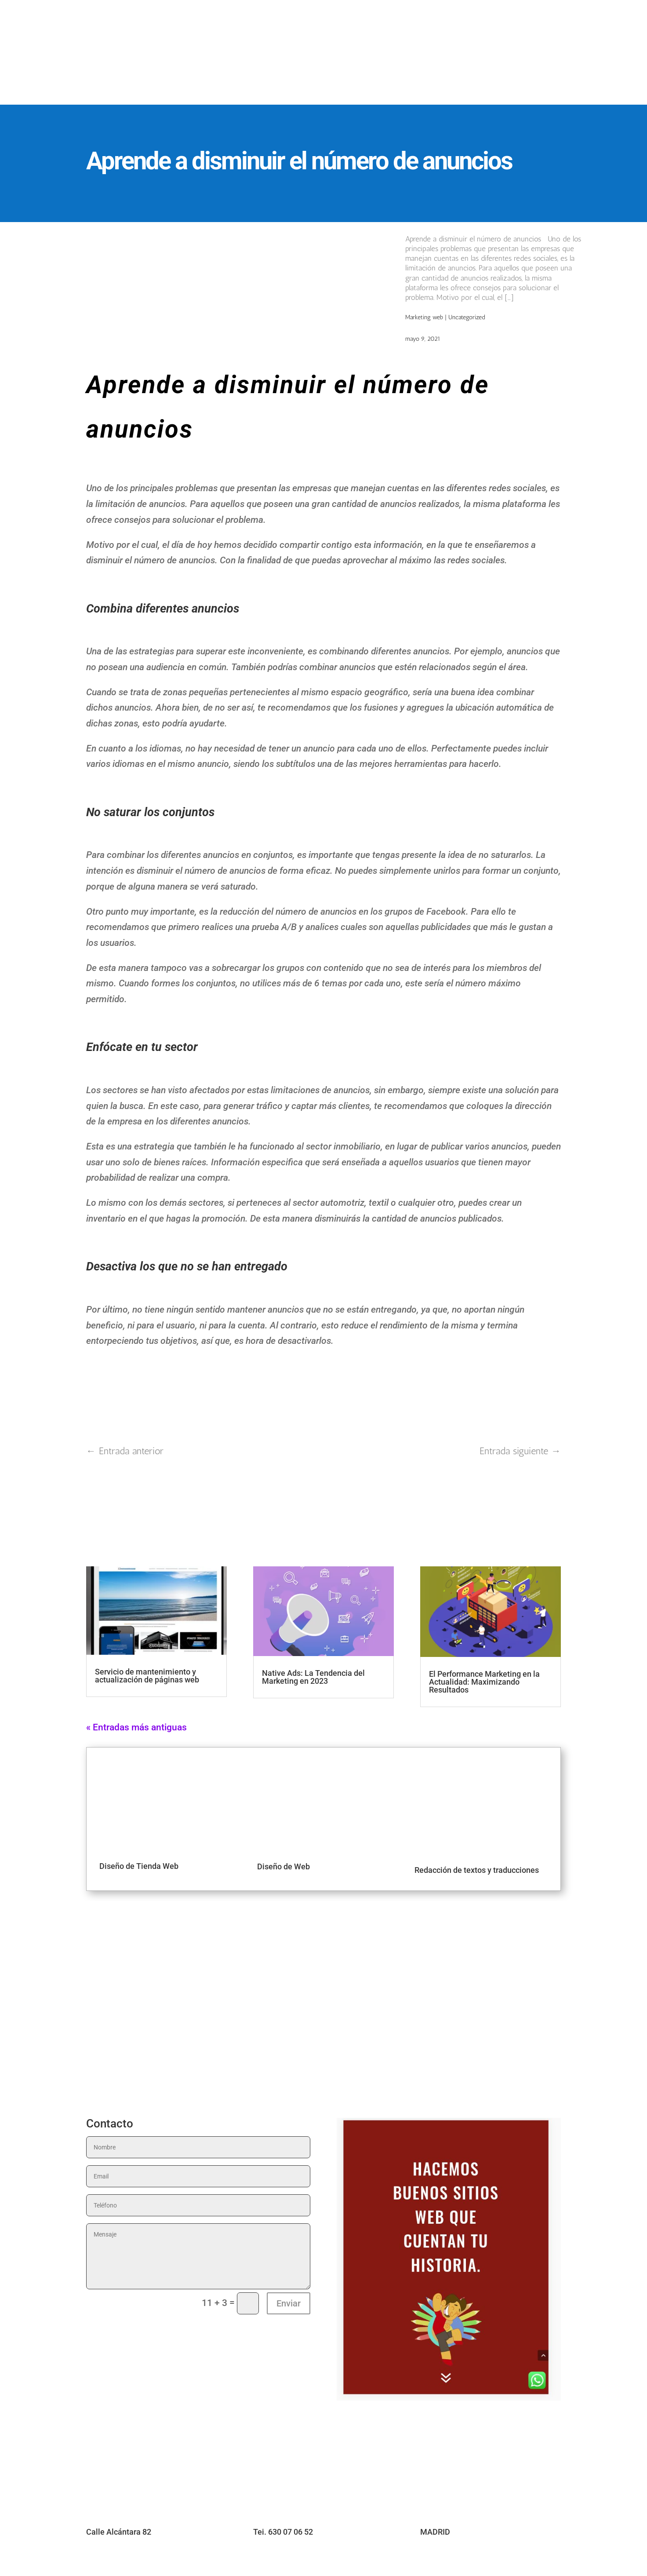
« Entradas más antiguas (136, 1727)
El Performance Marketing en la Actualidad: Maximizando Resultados (484, 1681)
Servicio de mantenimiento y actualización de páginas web (147, 1675)
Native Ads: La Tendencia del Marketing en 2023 (313, 1677)
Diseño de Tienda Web (138, 1866)
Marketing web (424, 317)
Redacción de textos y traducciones (476, 1870)
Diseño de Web (283, 1866)
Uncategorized (466, 317)
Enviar (288, 2303)
